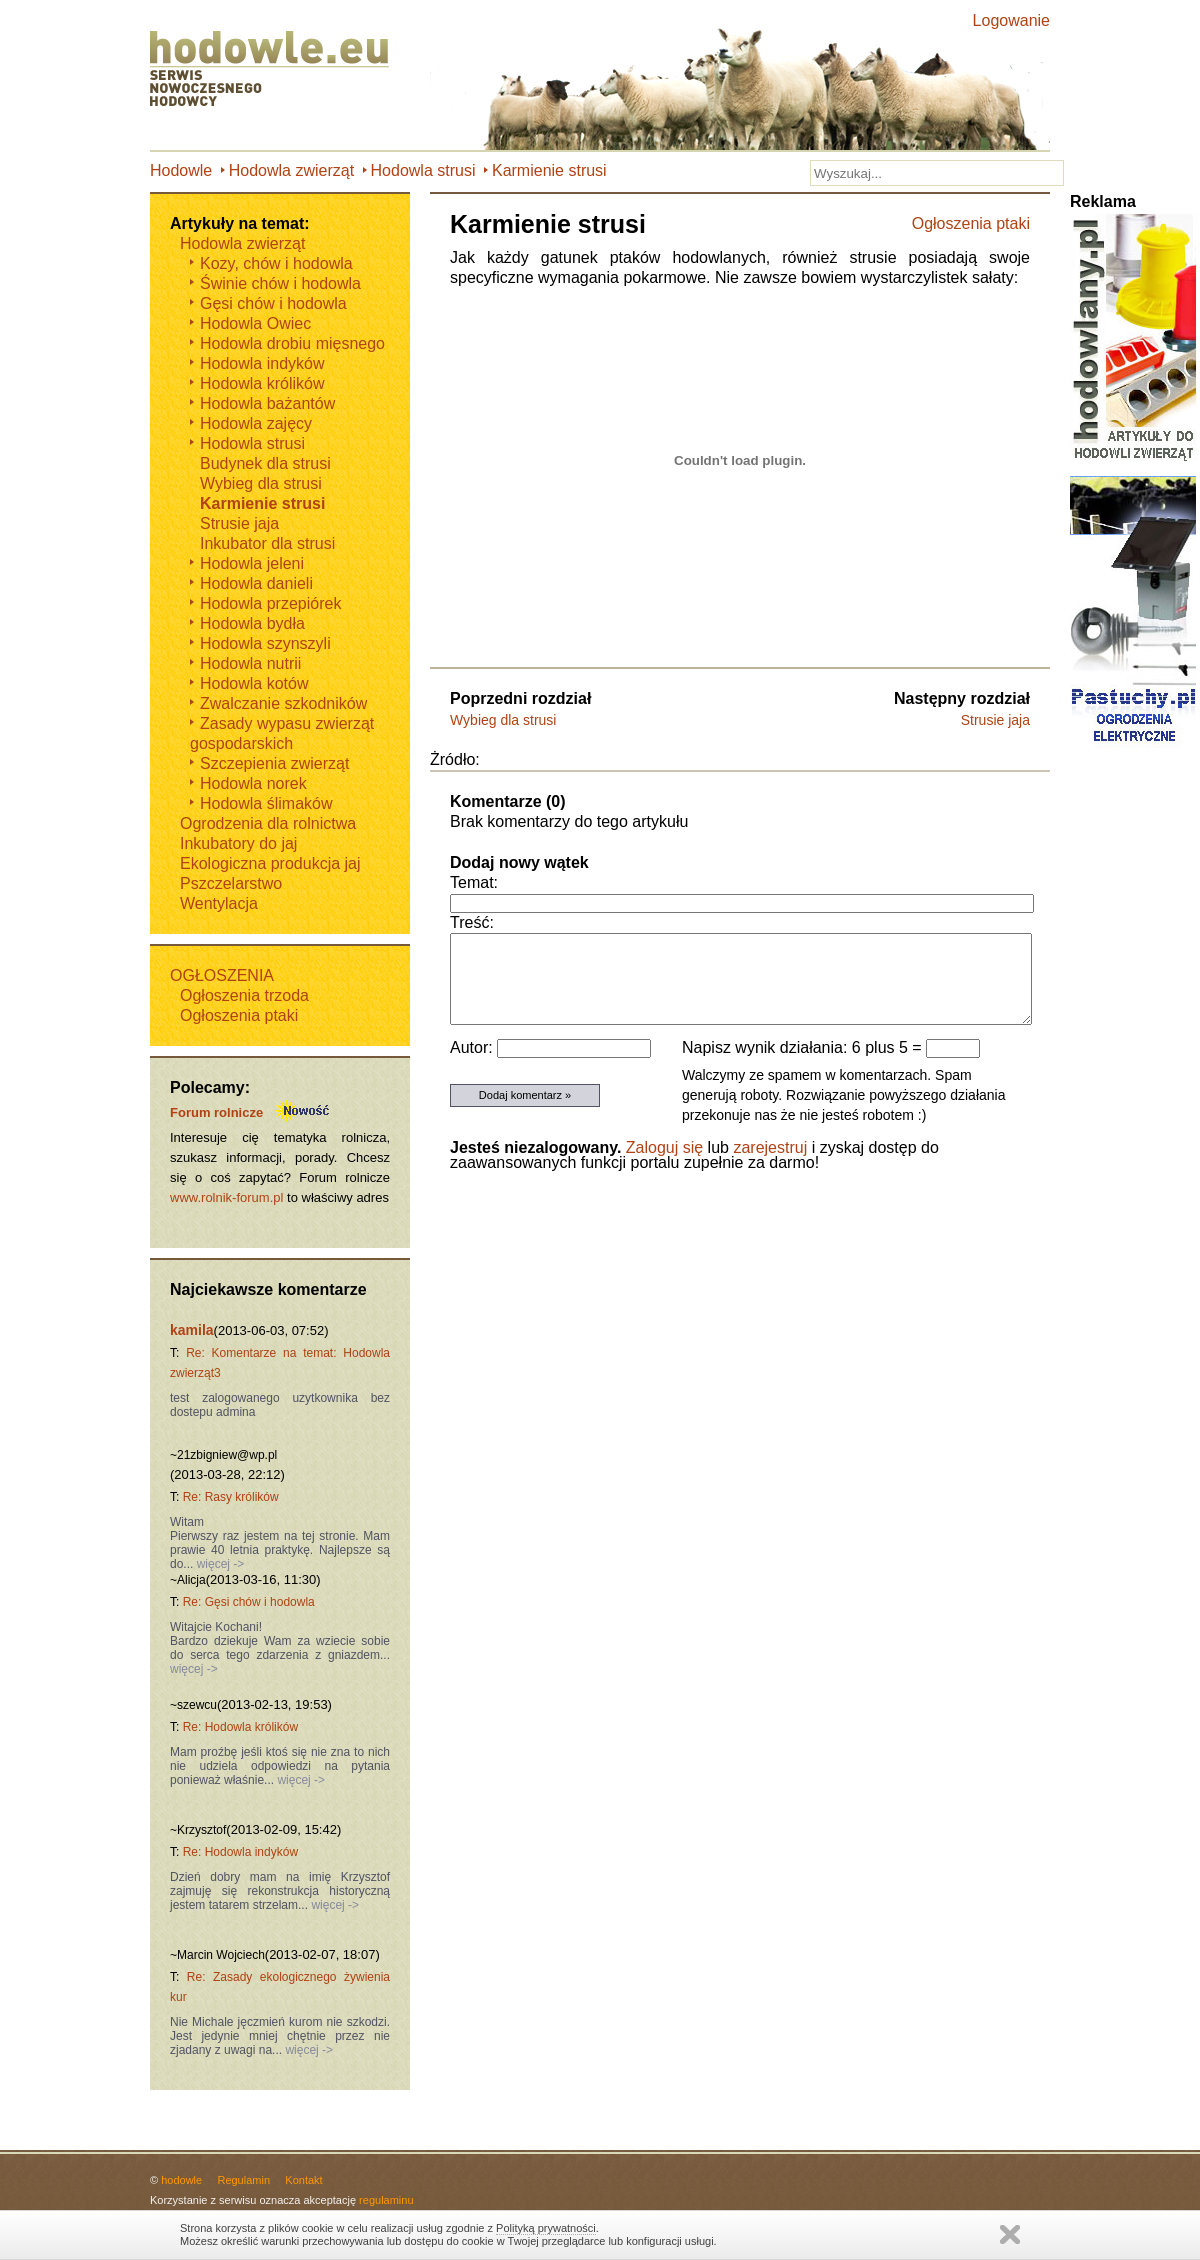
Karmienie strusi (549, 170)
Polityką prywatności (546, 2228)
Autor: (473, 1047)
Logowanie (1011, 20)
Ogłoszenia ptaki (971, 223)
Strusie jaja (995, 720)
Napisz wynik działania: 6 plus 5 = (804, 1047)
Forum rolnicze (216, 1112)
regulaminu (386, 2200)
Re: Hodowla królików (240, 1727)
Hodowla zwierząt (291, 170)
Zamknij (1010, 2234)
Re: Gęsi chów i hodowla (249, 1602)
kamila (192, 1330)
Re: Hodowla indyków (240, 1852)
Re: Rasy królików (231, 1497)
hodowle (181, 2180)
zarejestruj (770, 1147)
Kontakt (303, 2180)
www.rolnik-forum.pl (226, 1197)
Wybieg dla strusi (503, 720)
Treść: (472, 922)
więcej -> (218, 1564)
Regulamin (243, 2180)
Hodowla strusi (423, 170)
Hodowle (181, 170)
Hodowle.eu (275, 70)
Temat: (474, 882)
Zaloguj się (664, 1147)
